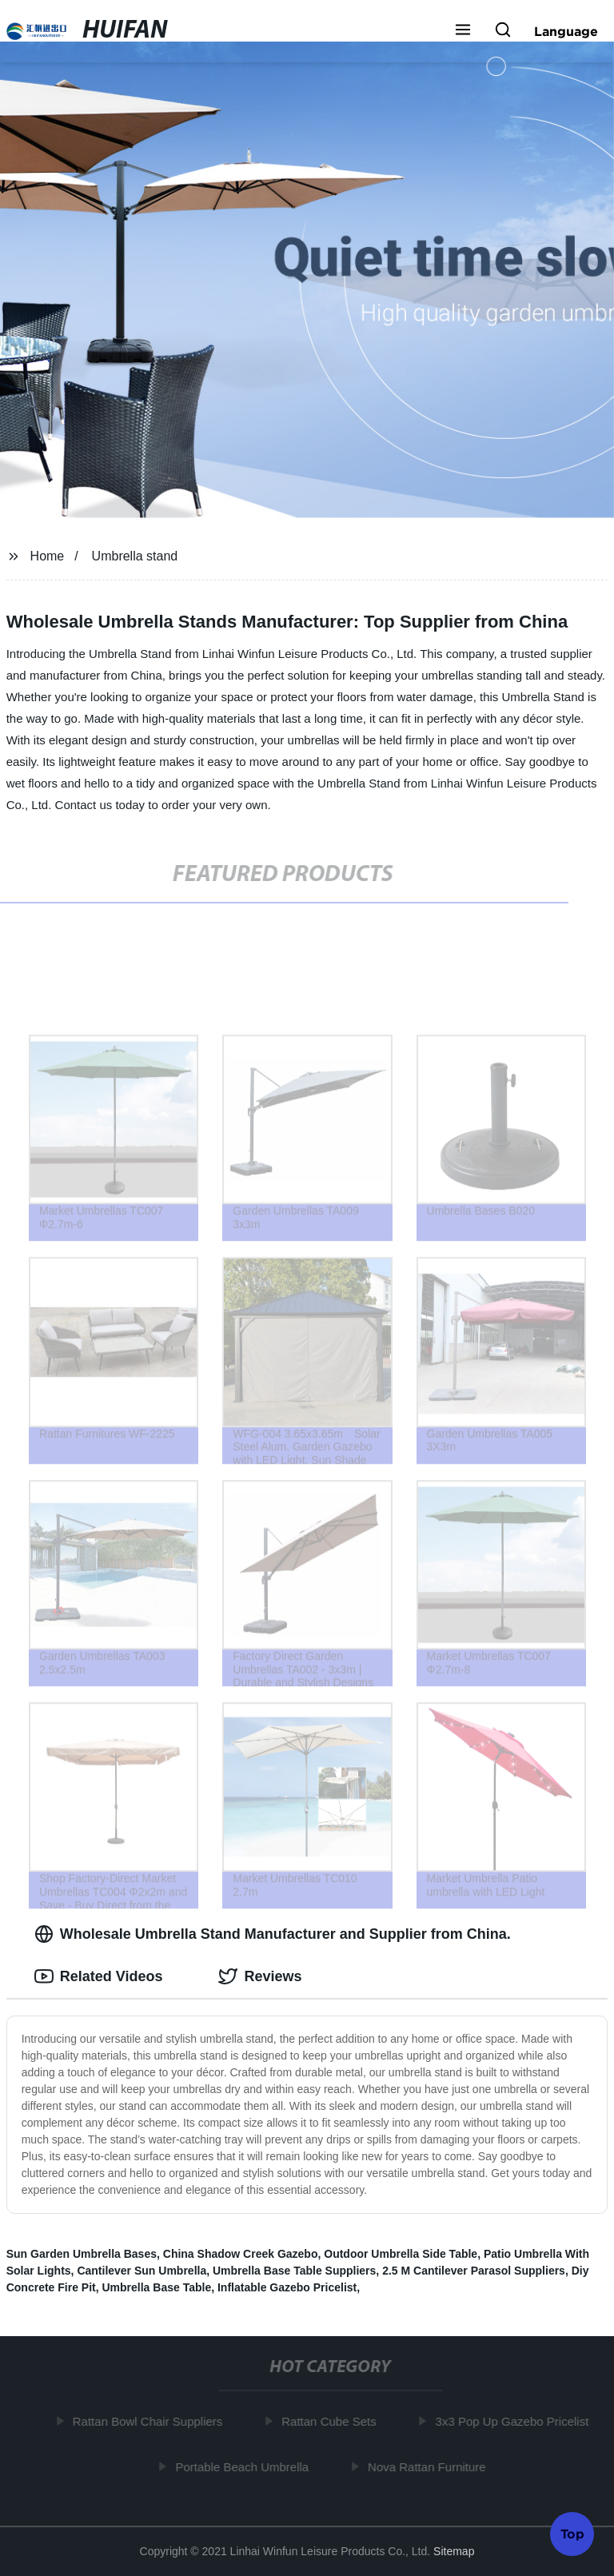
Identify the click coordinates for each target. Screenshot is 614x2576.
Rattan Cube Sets (332, 2421)
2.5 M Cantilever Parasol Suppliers (473, 2270)
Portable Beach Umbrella (246, 2466)
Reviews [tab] (259, 1976)
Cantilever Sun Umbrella (141, 2270)
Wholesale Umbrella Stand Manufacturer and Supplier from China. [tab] (272, 1934)
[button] (463, 31)
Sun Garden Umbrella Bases (81, 2253)
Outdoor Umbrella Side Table (400, 2253)
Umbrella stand (135, 556)
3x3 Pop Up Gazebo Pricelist (515, 2421)
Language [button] (566, 31)
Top (572, 2533)
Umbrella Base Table (157, 2287)
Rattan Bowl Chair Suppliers (151, 2421)
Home (47, 556)
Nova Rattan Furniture (430, 2466)
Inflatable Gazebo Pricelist (287, 2287)
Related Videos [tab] (98, 1976)
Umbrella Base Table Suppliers (294, 2270)
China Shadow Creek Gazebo (240, 2253)
